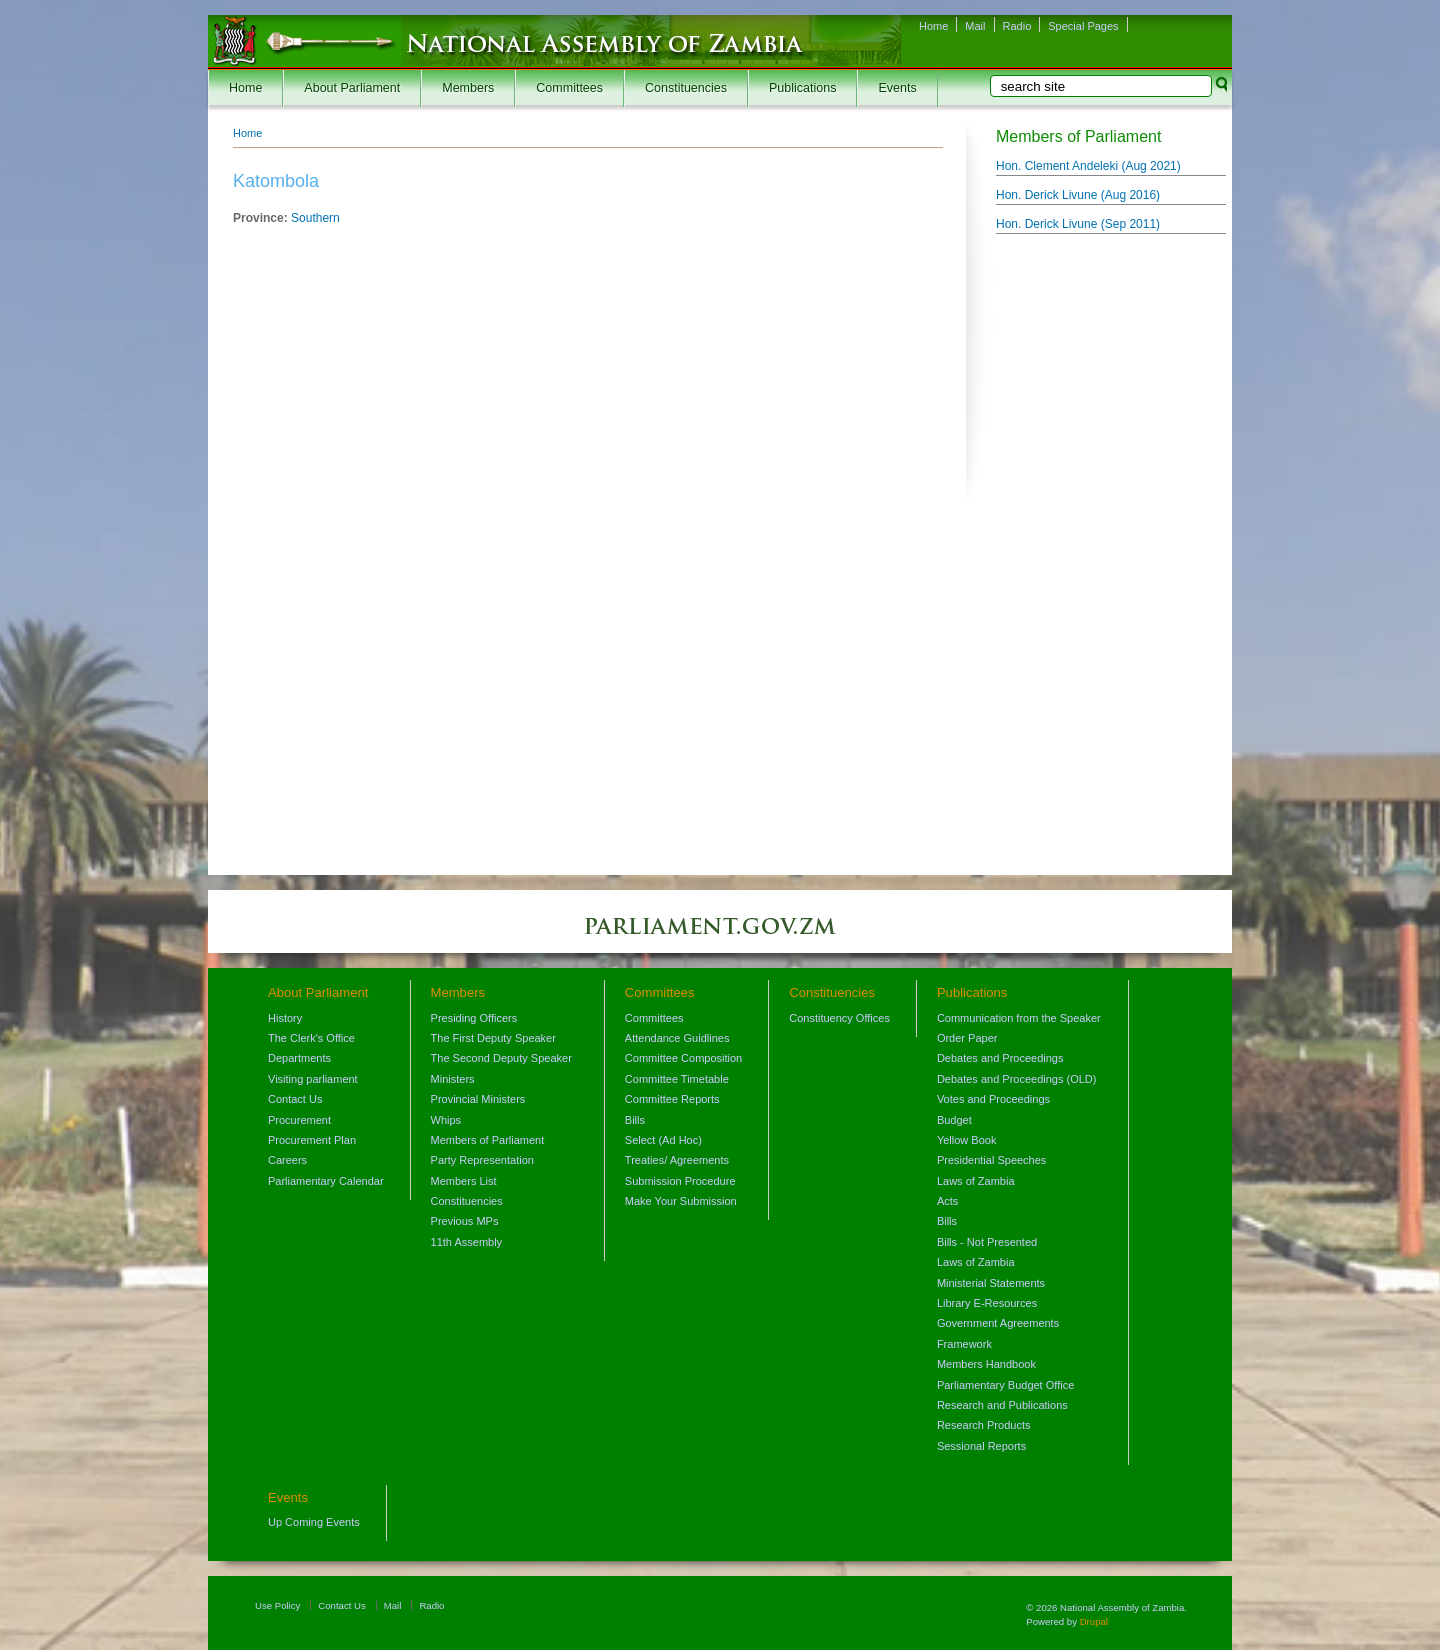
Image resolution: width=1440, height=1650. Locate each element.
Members (468, 88)
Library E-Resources (987, 1303)
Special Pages (1083, 26)
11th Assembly (467, 1242)
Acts (947, 1201)
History (285, 1018)
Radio (1017, 26)
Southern (315, 218)
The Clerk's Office (311, 1038)
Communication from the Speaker (1019, 1018)
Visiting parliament (313, 1079)
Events (897, 88)
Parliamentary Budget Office (1005, 1385)
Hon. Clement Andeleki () (1088, 166)
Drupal (1094, 1621)
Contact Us (295, 1099)
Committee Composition (683, 1058)
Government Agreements (998, 1323)
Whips (446, 1120)
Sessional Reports (981, 1446)
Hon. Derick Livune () (1078, 195)
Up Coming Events (314, 1522)
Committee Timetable (677, 1079)
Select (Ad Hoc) (663, 1140)
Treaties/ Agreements (677, 1160)
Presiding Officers (474, 1018)
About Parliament (352, 88)
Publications (802, 88)
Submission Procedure (680, 1181)
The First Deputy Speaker (493, 1038)
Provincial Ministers (478, 1099)
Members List (464, 1181)
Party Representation (482, 1160)
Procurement (299, 1120)
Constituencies (686, 88)
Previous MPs (465, 1221)
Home (933, 26)
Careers (287, 1160)
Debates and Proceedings (1000, 1058)
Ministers (453, 1079)
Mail (975, 26)
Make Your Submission (681, 1201)
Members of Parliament (488, 1140)
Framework (964, 1344)
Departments (299, 1058)
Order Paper (967, 1038)
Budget (954, 1120)
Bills (635, 1120)
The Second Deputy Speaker (501, 1058)
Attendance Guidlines (677, 1038)
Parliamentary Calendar (326, 1181)
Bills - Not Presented (987, 1242)
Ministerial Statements (991, 1283)
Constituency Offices (839, 1018)
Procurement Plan (312, 1140)
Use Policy (277, 1605)
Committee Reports (672, 1099)
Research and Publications (1002, 1405)
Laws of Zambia (976, 1181)
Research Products (984, 1425)
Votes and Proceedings (993, 1099)
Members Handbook (986, 1364)
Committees (569, 88)
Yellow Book (967, 1140)
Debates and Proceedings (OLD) (1017, 1079)
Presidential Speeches (991, 1160)
